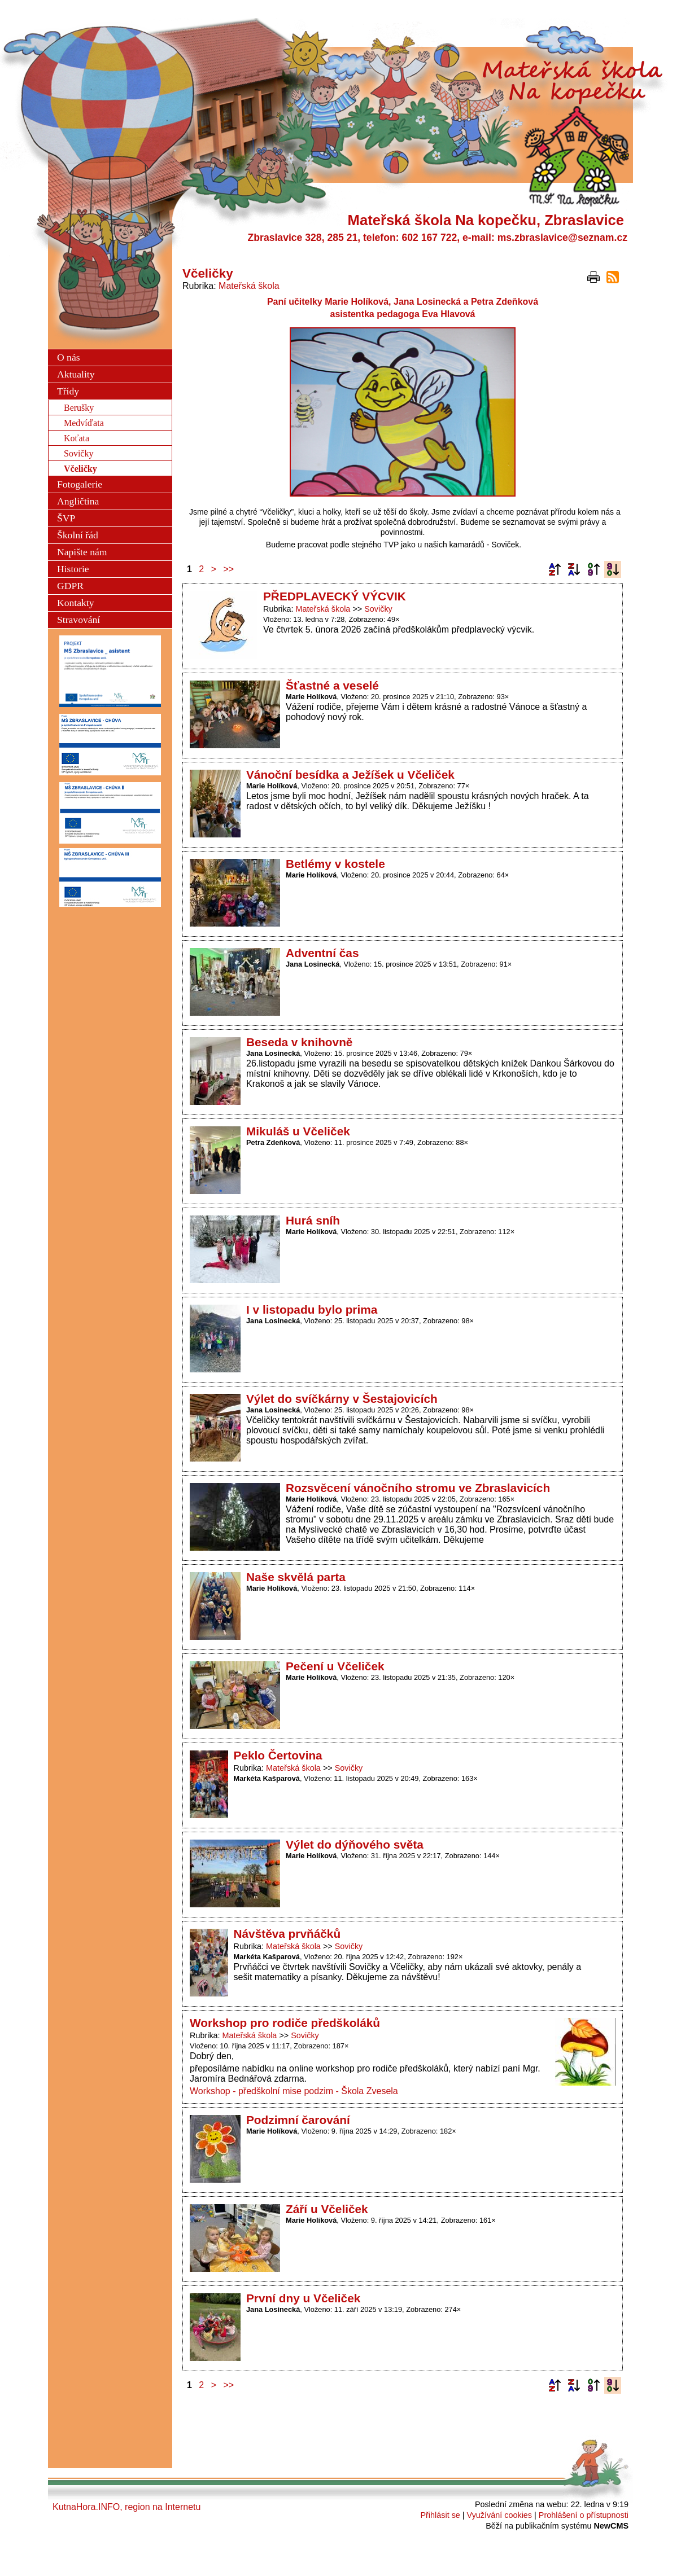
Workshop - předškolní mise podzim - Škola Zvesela (294, 2091)
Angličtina (78, 501)
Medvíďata (84, 423)
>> (229, 569)
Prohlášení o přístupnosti (583, 2515)
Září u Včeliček (327, 2208)
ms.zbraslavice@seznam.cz (562, 237)
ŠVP (66, 518)
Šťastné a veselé (332, 685)
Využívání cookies (499, 2515)
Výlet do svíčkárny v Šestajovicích (342, 1398)
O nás (68, 357)
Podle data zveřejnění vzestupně (593, 569)
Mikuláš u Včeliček (298, 1131)
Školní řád (77, 535)
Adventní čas (322, 952)
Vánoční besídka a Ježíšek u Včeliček (350, 774)
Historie (73, 568)
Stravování (78, 619)
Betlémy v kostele (335, 863)
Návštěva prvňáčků (287, 1933)
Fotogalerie (79, 484)
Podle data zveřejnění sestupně (612, 569)
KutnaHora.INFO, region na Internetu (126, 2507)
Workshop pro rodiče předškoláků (285, 2022)
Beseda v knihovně (299, 1041)
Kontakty (75, 602)
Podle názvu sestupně (573, 569)
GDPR (70, 585)
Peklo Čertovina (278, 1755)
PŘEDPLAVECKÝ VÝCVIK (334, 596)
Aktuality (75, 374)
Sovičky (378, 608)
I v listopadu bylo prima (311, 1309)
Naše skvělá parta (296, 1576)
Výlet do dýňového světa (355, 1844)
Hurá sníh (313, 1220)
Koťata (76, 438)
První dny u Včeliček (303, 2298)
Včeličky (80, 468)
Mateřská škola (249, 286)
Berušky (79, 407)
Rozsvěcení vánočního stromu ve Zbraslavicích (418, 1487)
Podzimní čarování (298, 2119)
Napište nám (82, 552)
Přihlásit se (440, 2515)
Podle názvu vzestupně (554, 569)
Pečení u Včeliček (335, 1666)
